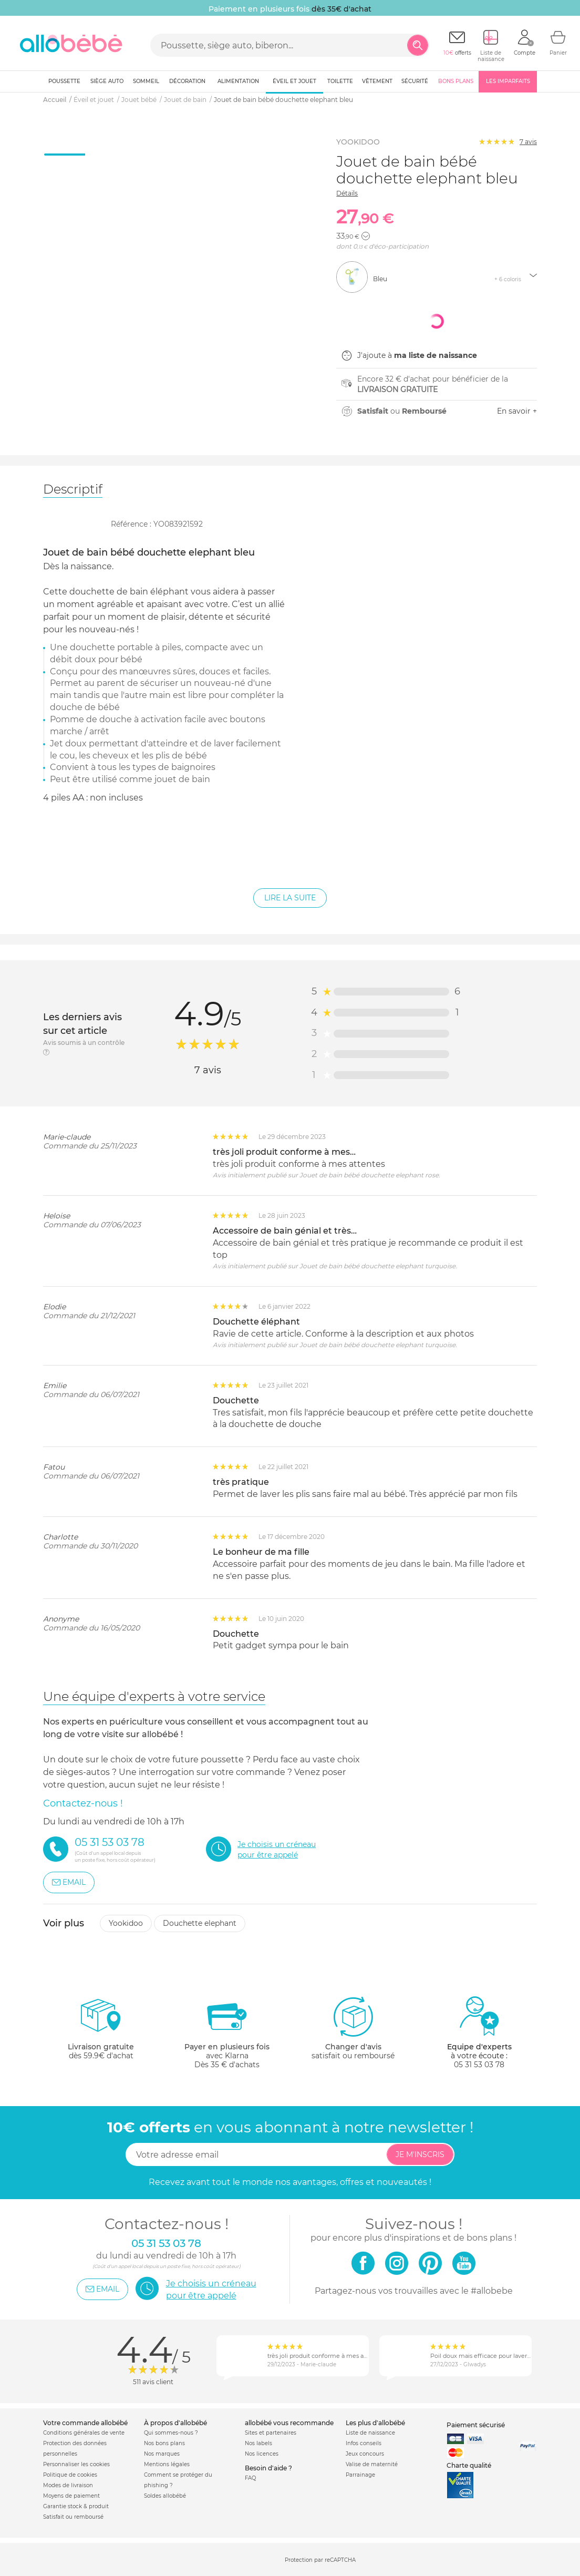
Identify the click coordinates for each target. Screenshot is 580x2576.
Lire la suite (290, 897)
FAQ (250, 2478)
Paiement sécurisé (476, 2425)
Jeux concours (365, 2453)
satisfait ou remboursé (353, 2027)
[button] (365, 236)
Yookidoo (126, 1923)
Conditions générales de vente (84, 2432)
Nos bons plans (164, 2443)
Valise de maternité (372, 2464)
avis (528, 142)
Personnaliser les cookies (76, 2464)
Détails (347, 193)
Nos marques (162, 2453)
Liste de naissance (370, 2432)
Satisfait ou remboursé (73, 2516)
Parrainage (360, 2474)
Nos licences (261, 2453)
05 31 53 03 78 (479, 2064)
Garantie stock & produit (76, 2506)
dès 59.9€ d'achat (101, 2032)
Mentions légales (167, 2464)
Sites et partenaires (270, 2432)
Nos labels (258, 2443)
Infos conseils (363, 2443)
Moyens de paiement (71, 2495)
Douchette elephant (199, 1923)
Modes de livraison (68, 2485)
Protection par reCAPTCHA (320, 2560)
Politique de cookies (70, 2474)
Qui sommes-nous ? (171, 2432)
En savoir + (517, 411)
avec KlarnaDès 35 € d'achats (227, 2032)
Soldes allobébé (165, 2495)
